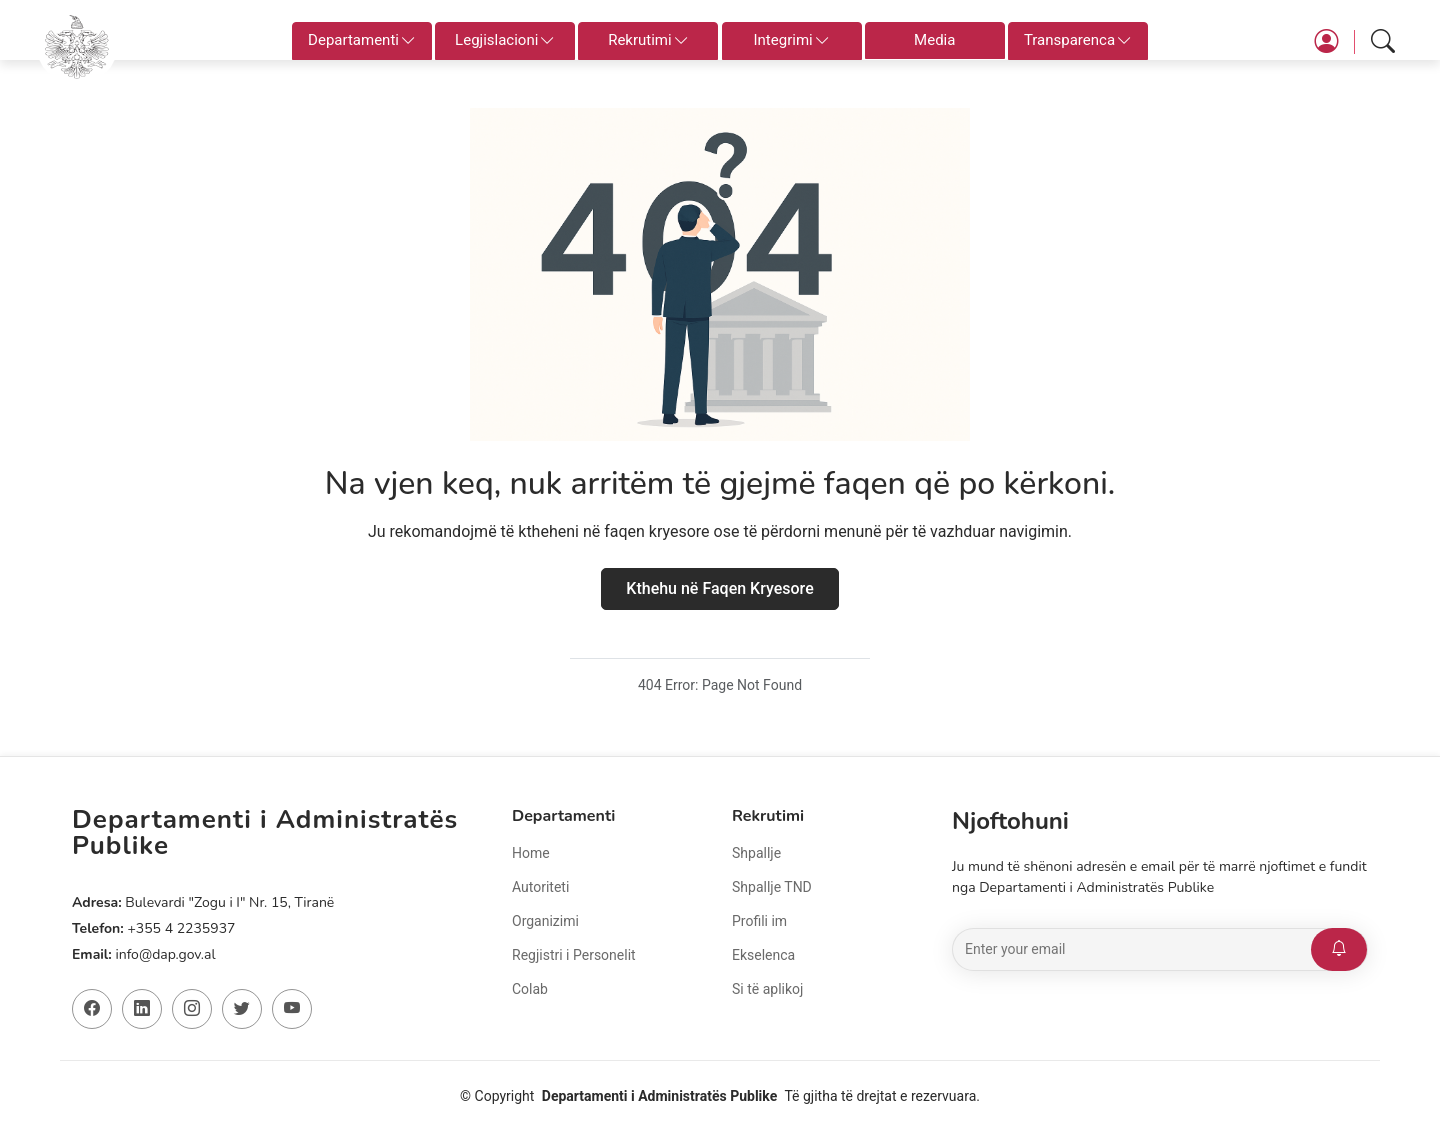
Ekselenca (763, 955)
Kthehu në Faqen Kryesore (719, 588)
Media (934, 40)
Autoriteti (540, 887)
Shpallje (756, 853)
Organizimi (545, 921)
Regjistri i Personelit (574, 955)
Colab (530, 989)
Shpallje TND (772, 887)
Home (531, 853)
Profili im (759, 921)
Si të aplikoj (767, 989)
